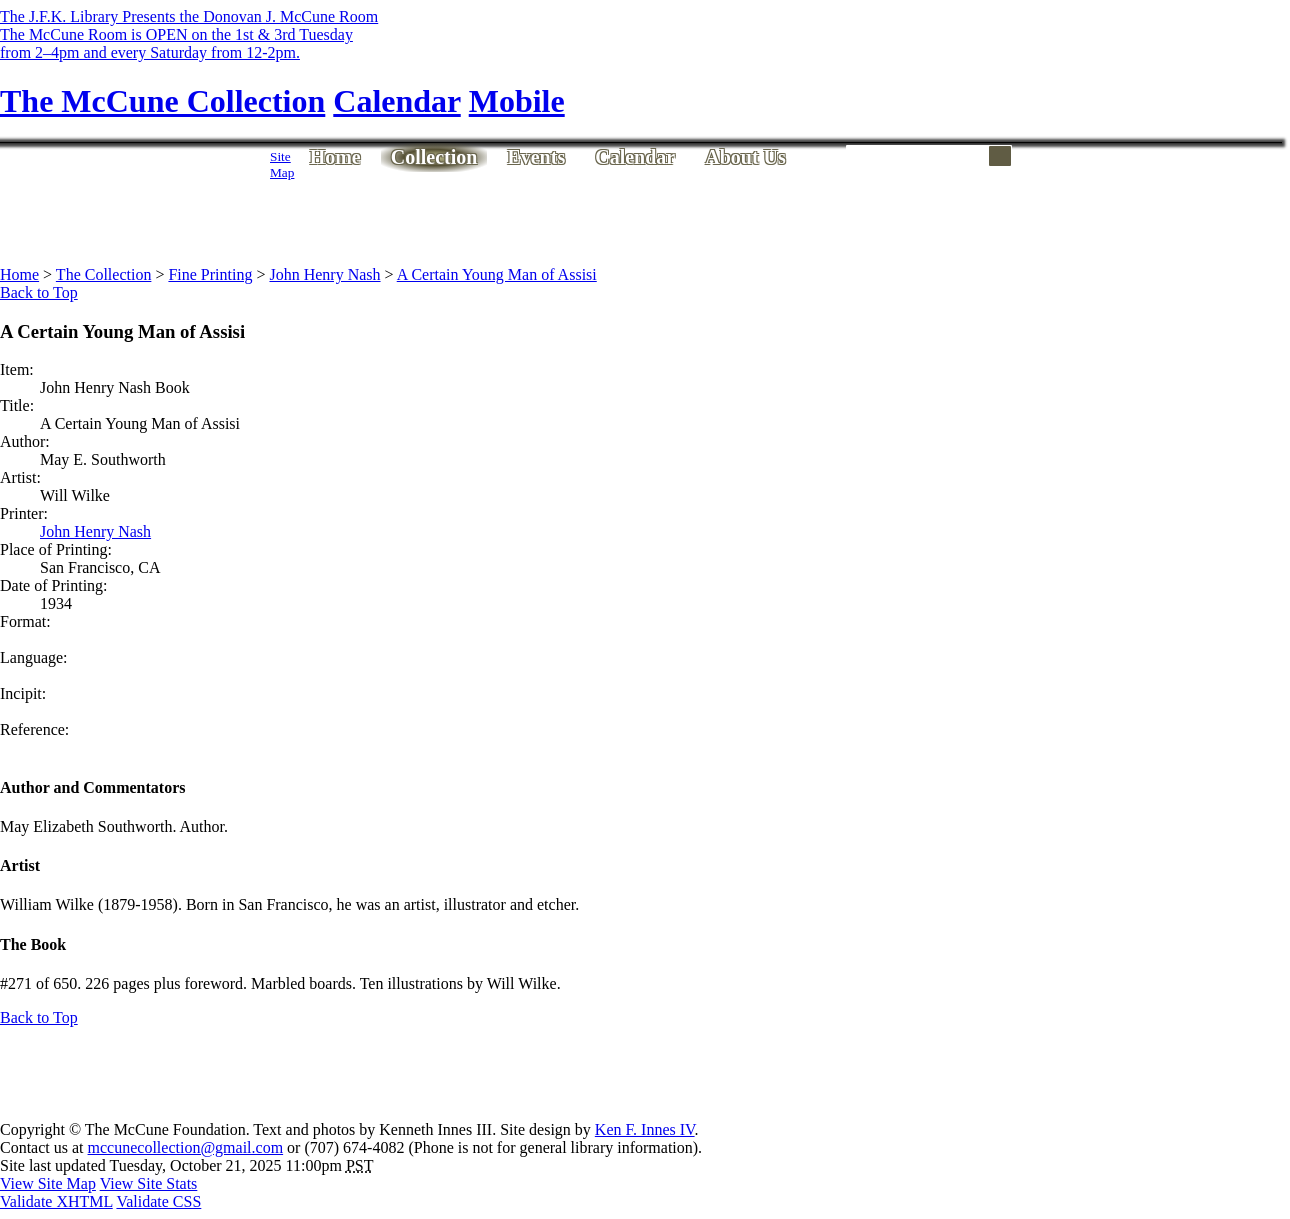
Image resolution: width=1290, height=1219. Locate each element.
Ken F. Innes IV (645, 1129)
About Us (745, 157)
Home (335, 157)
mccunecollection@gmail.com (186, 1147)
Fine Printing (210, 274)
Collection (434, 157)
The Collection (104, 274)
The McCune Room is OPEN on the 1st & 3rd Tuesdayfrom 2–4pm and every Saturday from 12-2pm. (176, 43)
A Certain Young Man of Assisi (497, 274)
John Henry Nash (324, 274)
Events (536, 157)
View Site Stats (149, 1183)
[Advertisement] (657, 217)
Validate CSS (158, 1201)
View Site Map (48, 1183)
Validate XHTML (56, 1201)
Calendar (635, 157)
